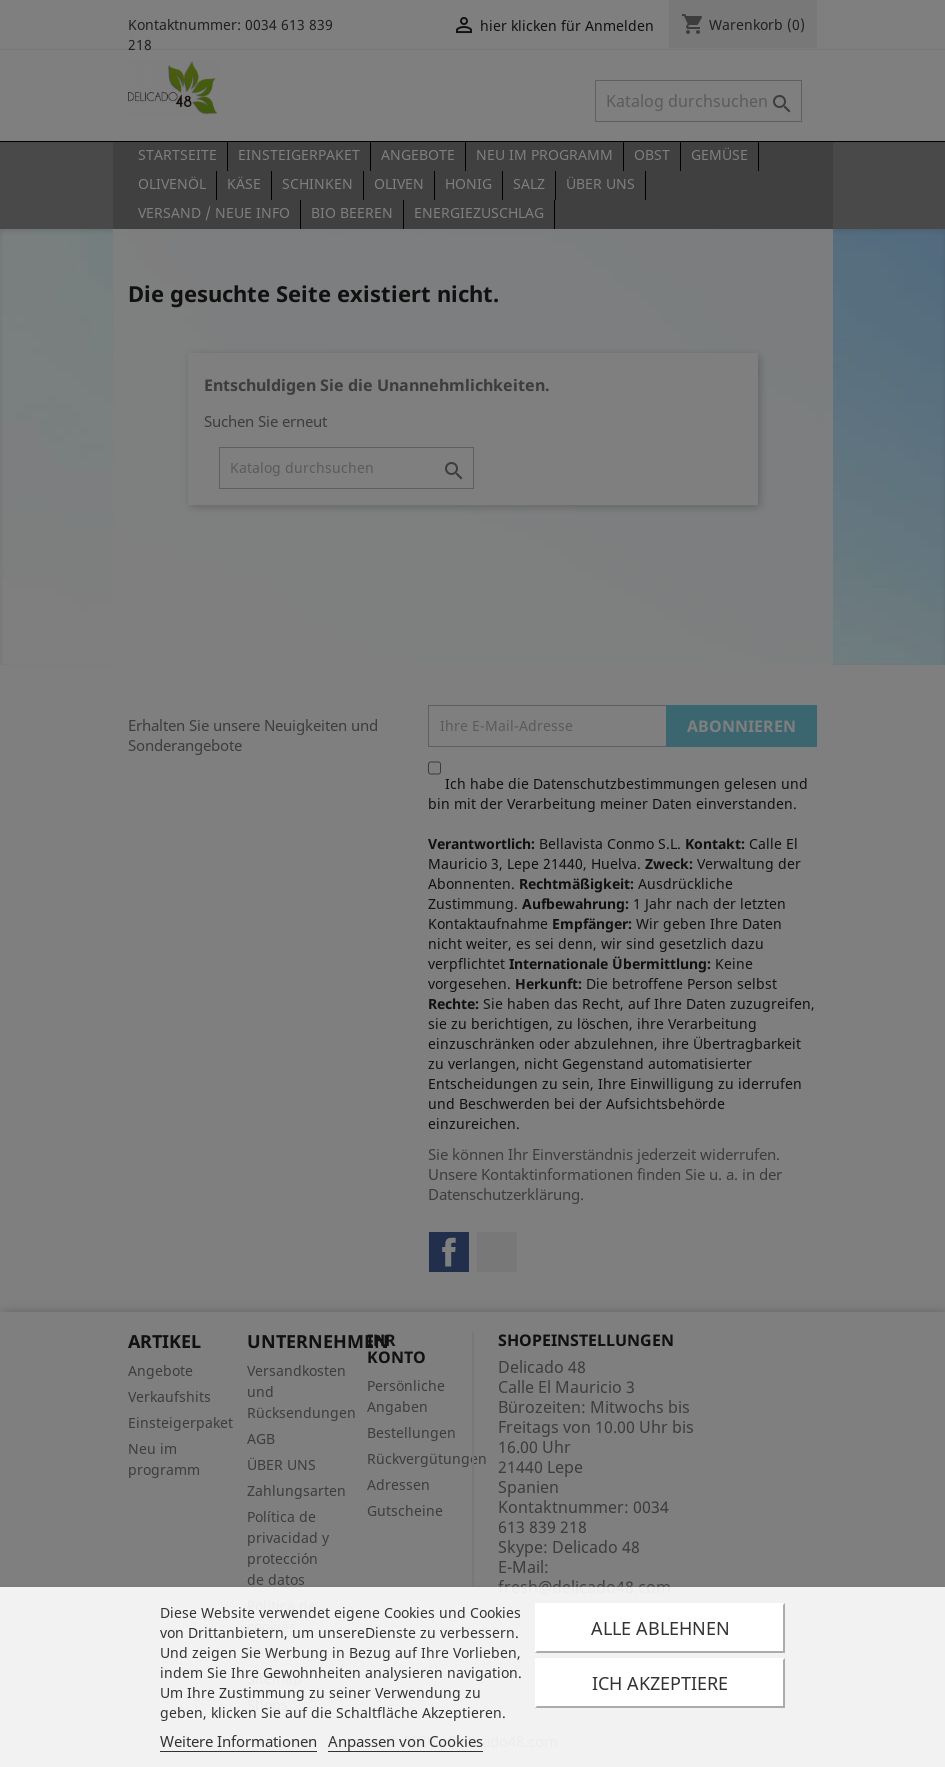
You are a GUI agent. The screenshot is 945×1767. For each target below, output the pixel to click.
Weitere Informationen (238, 1741)
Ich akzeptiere (660, 1683)
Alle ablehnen (660, 1628)
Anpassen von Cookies (405, 1741)
